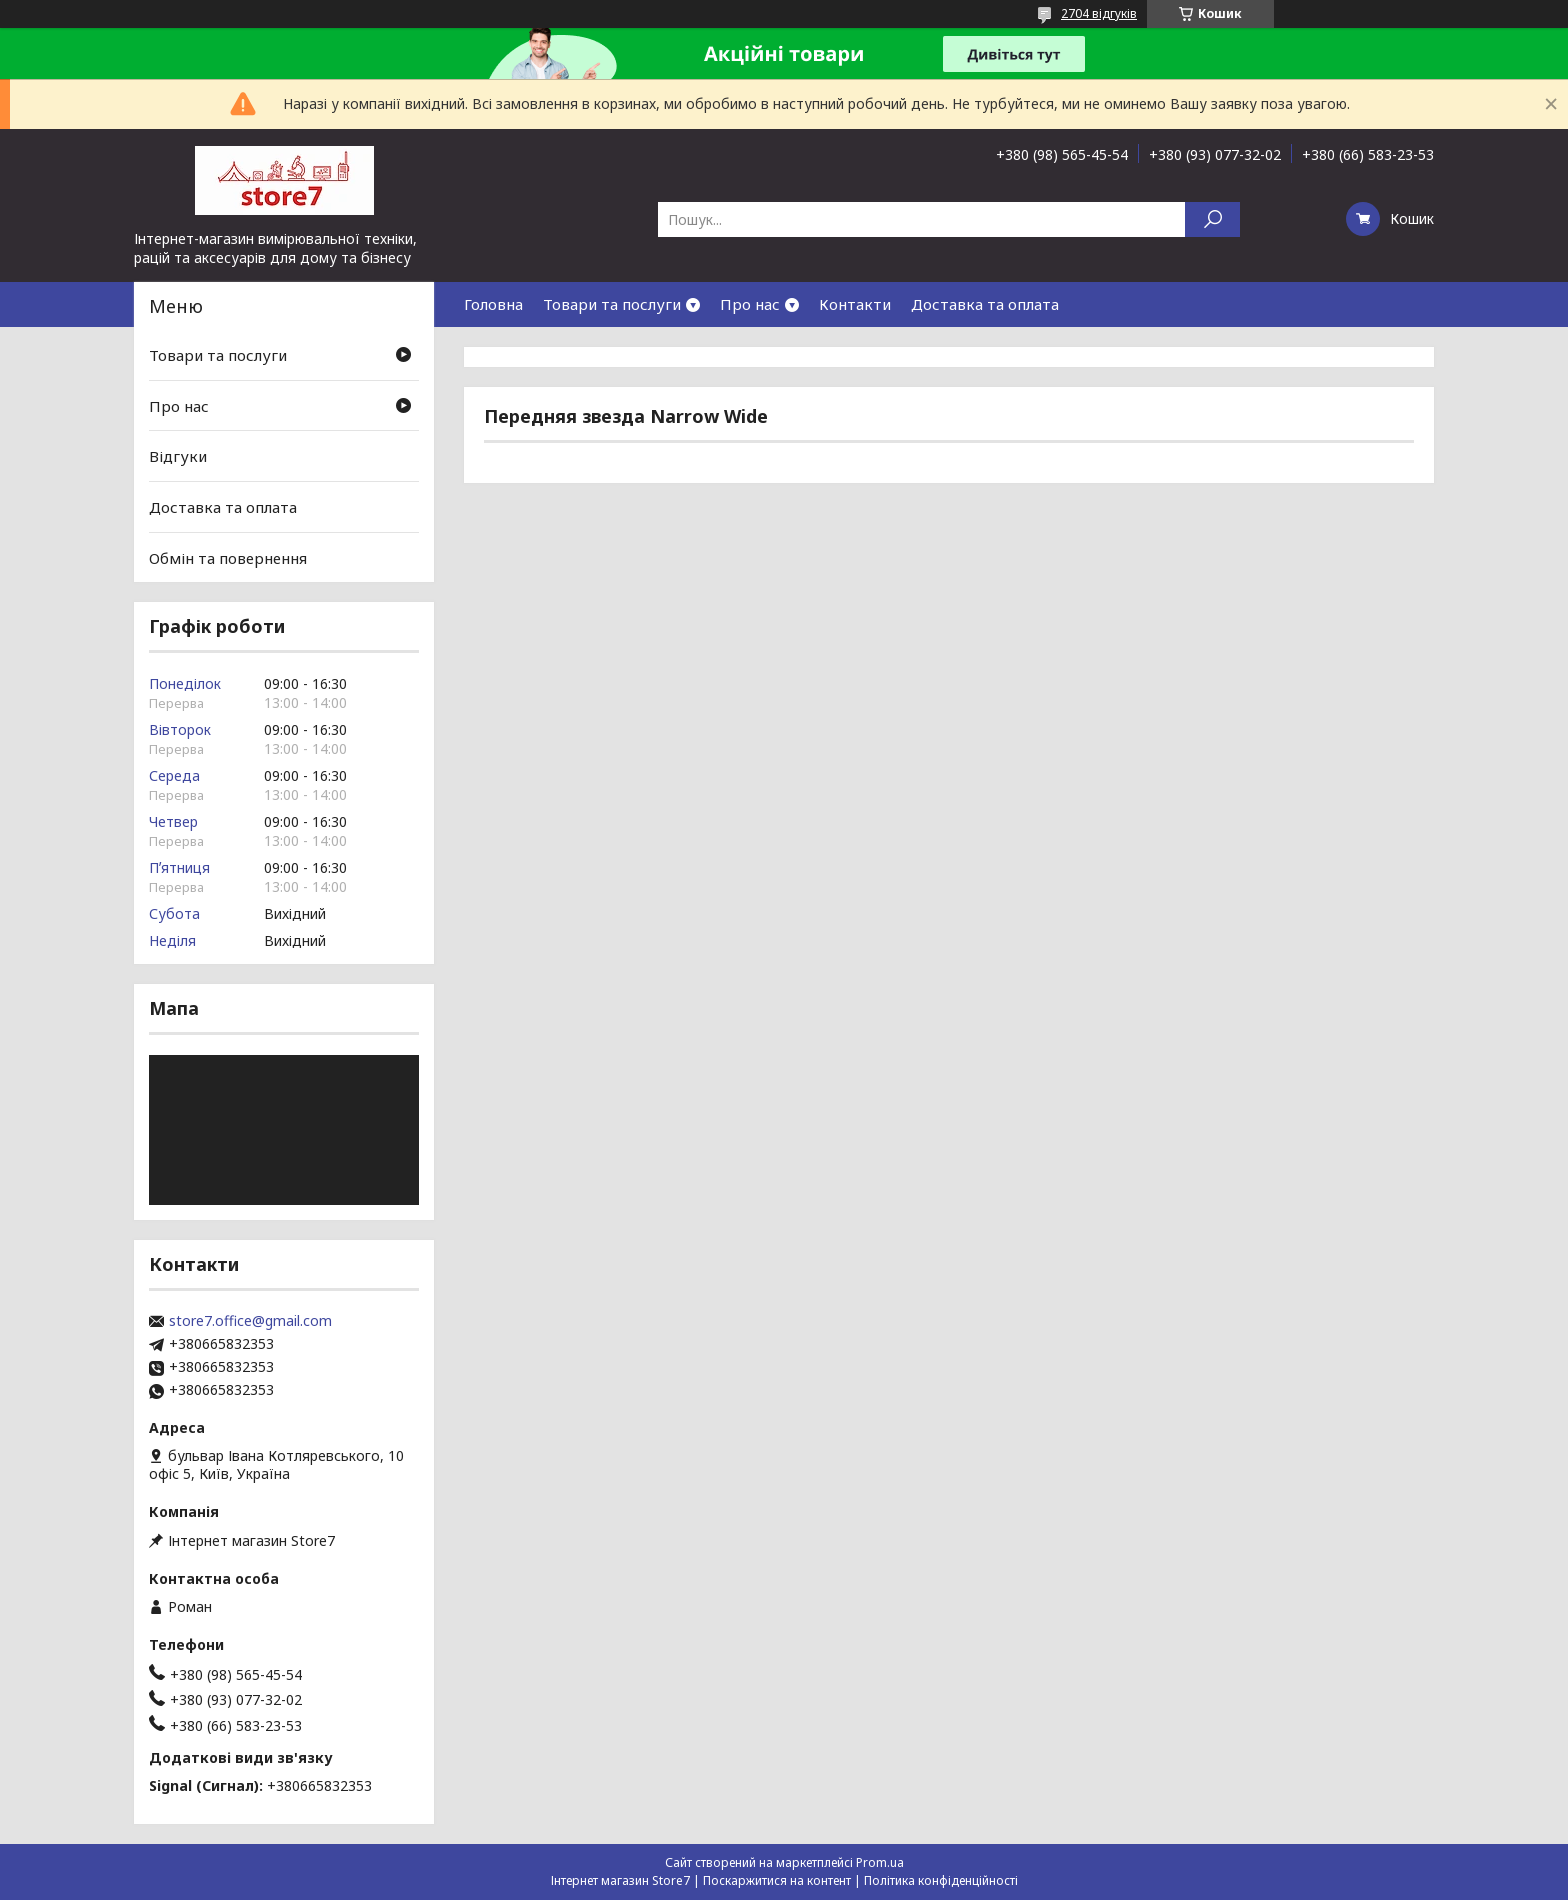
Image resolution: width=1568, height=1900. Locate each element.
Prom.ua (880, 1862)
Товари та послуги (612, 304)
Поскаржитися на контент (777, 1880)
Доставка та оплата (985, 304)
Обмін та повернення (228, 557)
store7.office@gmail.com (250, 1321)
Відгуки (178, 456)
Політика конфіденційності (941, 1880)
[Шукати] (1212, 219)
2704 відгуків (1099, 13)
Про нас (750, 304)
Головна (493, 304)
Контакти (855, 304)
